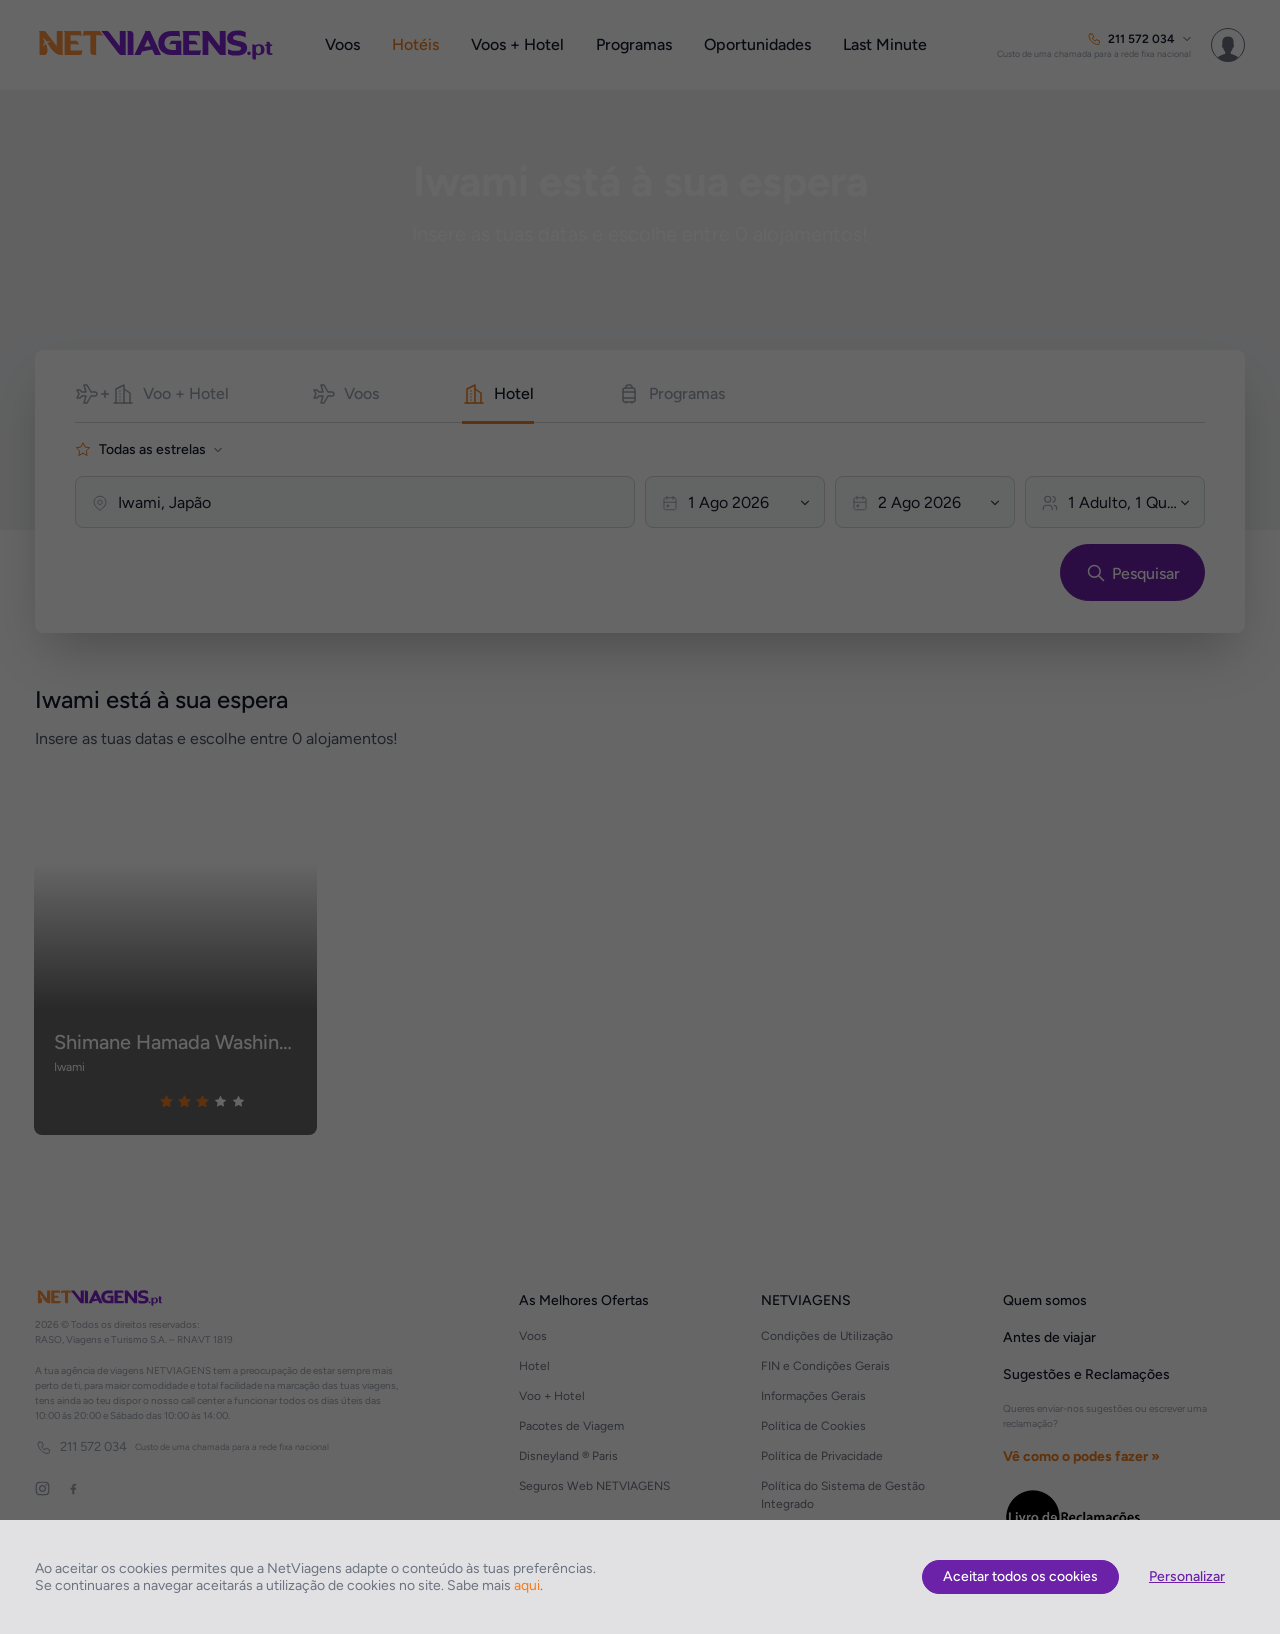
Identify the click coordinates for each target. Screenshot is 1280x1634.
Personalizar (1187, 1576)
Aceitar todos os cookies (1020, 1576)
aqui (527, 1585)
